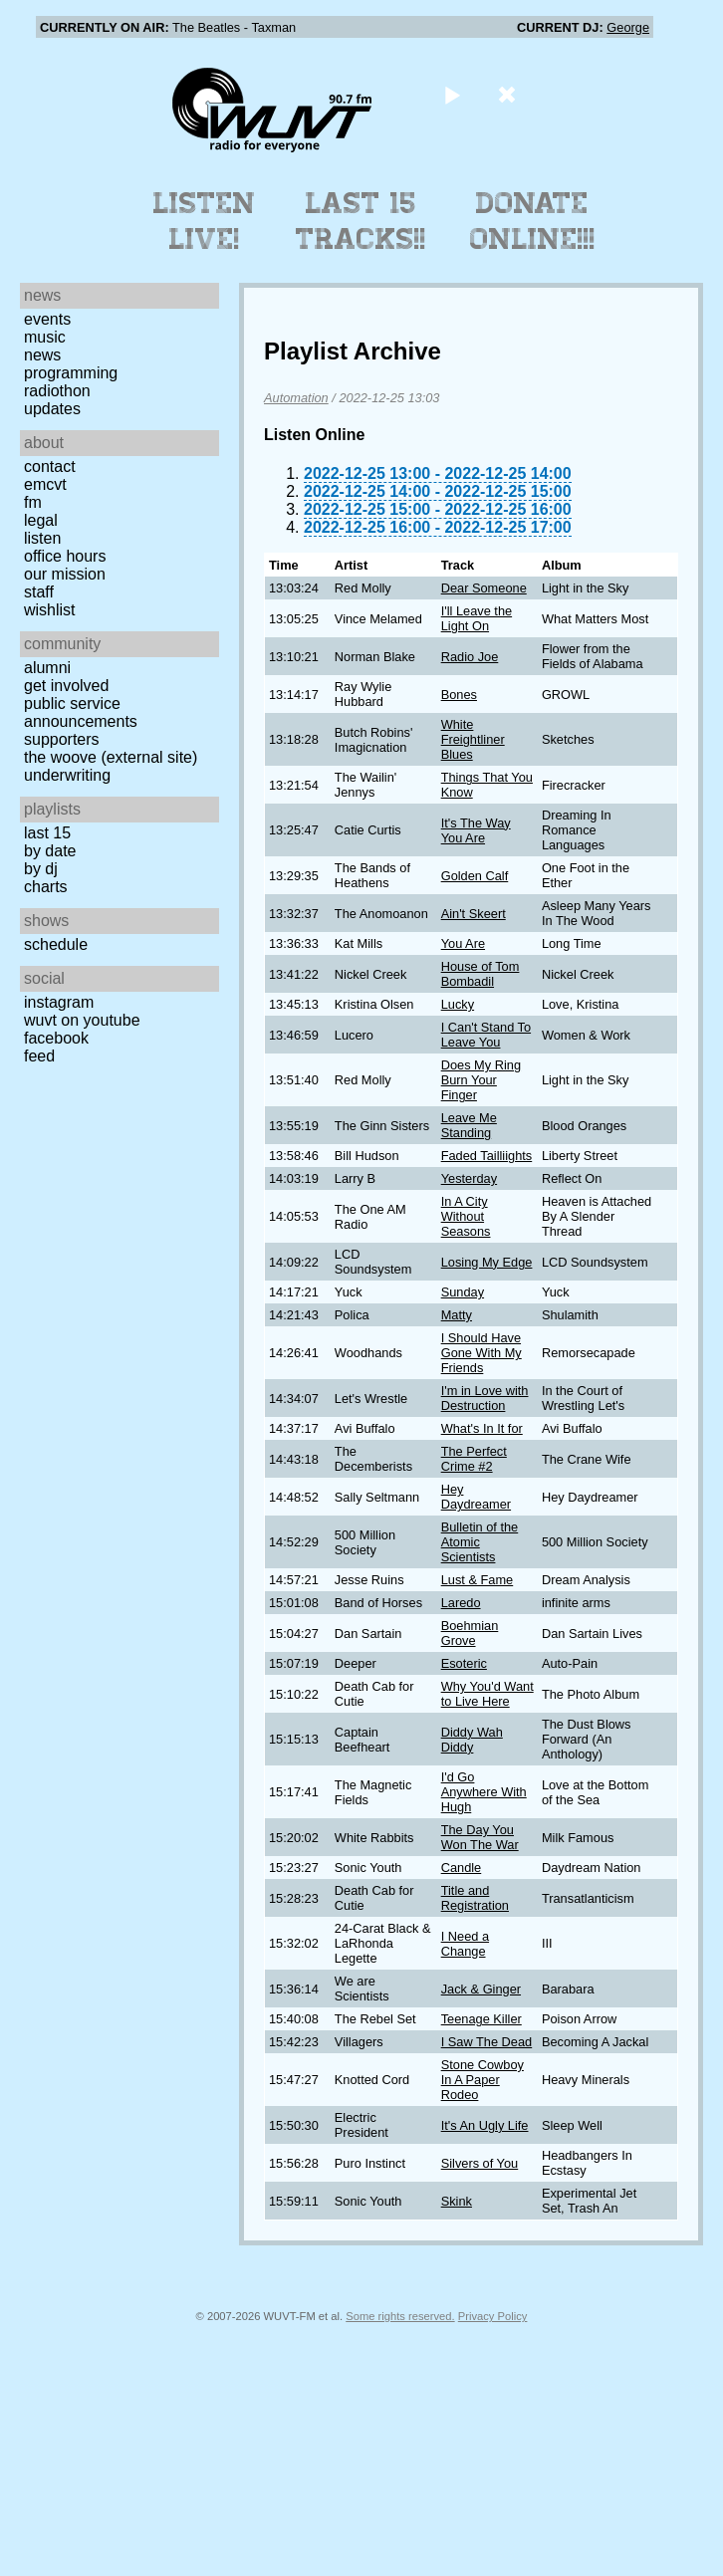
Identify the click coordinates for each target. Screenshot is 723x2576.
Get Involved (66, 685)
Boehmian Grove (470, 1633)
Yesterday (469, 1178)
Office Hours (65, 556)
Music (45, 337)
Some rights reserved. (400, 2316)
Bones (459, 694)
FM (33, 502)
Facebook (56, 1038)
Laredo (461, 1602)
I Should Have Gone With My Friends (481, 1352)
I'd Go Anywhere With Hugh (484, 1791)
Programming (71, 372)
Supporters (62, 739)
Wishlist (50, 609)
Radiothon (57, 390)
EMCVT (45, 484)
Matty (456, 1314)
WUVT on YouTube (82, 1020)
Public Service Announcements (80, 712)
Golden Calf (475, 875)
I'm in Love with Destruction (485, 1398)
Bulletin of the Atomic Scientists (480, 1542)
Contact (50, 466)
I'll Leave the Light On (476, 618)
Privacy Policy (493, 2316)
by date (50, 850)
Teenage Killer (481, 2018)
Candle (461, 1867)
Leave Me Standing (469, 1125)
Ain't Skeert (473, 913)
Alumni (47, 667)
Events (47, 319)
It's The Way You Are (476, 830)
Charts (46, 886)
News (42, 355)
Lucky (457, 1004)
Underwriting (67, 775)
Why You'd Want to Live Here (487, 1694)
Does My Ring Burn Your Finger (481, 1079)
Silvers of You (480, 2163)
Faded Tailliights (487, 1155)
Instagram (59, 1002)
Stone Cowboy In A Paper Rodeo (482, 2079)
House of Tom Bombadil (480, 974)
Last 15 (47, 832)
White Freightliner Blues (473, 739)
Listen (42, 538)
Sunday (462, 1292)
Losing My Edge (487, 1262)
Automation (296, 397)
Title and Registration (475, 1898)
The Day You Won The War (480, 1837)
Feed (39, 1056)
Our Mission (65, 574)
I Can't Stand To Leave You (486, 1035)
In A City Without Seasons (466, 1216)
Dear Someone (484, 588)
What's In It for (482, 1428)
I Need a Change (465, 1944)
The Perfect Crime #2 (474, 1459)
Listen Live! (204, 221)
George (627, 27)
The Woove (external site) (110, 757)
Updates (52, 408)
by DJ (41, 868)
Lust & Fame (477, 1579)
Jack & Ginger (481, 1989)
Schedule (56, 944)
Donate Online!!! (533, 221)
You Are (463, 943)
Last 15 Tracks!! (361, 221)
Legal (41, 520)
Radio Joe (470, 656)
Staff (39, 592)
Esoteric (464, 1663)
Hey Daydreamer (476, 1497)
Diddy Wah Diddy (472, 1740)
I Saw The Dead (487, 2041)
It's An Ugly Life (485, 2125)
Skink (456, 2201)
